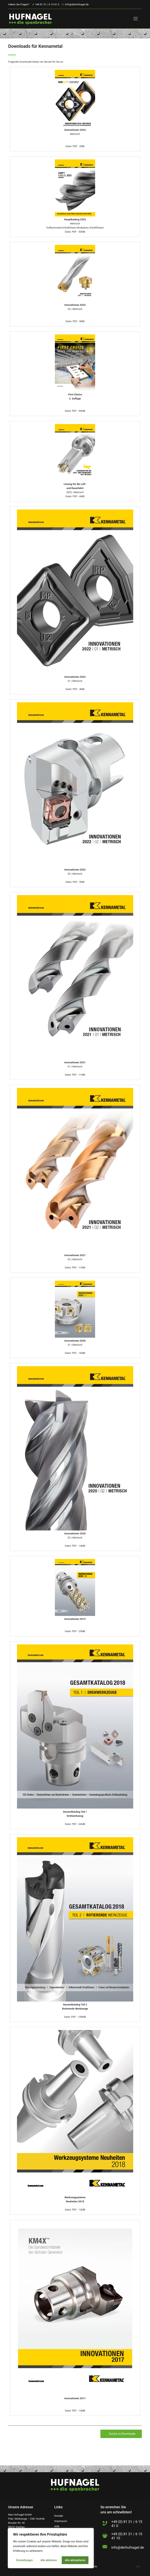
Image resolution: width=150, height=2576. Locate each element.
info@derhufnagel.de (77, 4)
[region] (51, 2548)
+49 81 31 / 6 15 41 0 (47, 4)
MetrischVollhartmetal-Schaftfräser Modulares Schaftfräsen (75, 223)
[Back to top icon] (138, 2567)
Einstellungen (24, 2560)
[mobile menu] (135, 18)
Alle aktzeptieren (75, 2560)
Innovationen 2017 (75, 2398)
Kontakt (58, 2515)
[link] (75, 98)
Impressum (60, 2521)
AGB (56, 2526)
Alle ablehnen (48, 2560)
